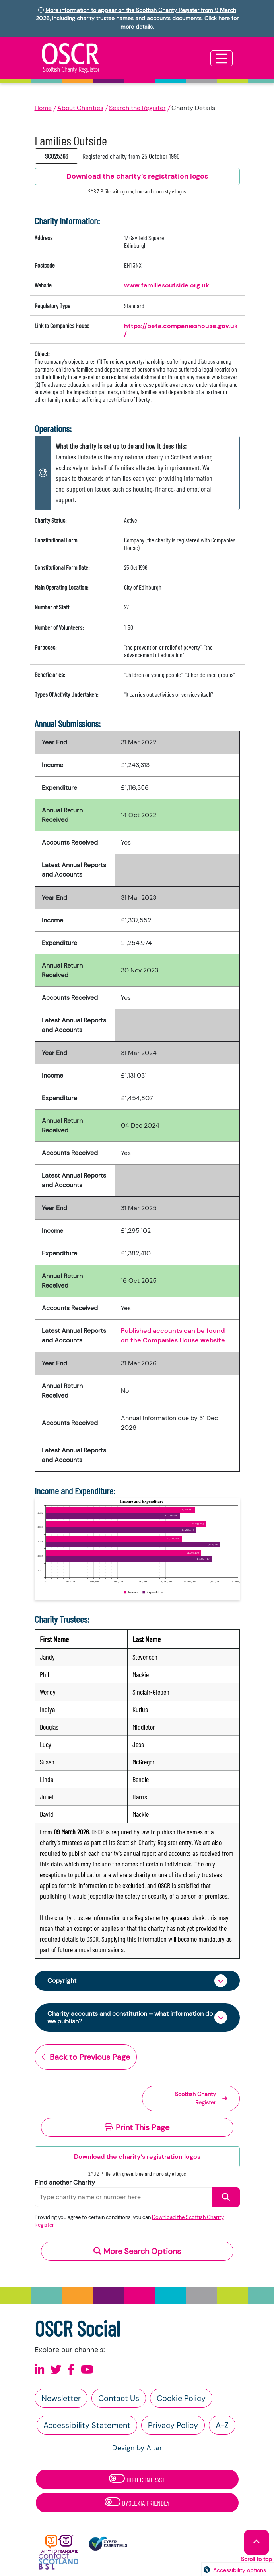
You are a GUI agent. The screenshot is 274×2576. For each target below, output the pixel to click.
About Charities (80, 108)
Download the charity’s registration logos (137, 2156)
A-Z (222, 2425)
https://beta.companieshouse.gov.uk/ (181, 330)
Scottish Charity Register (201, 2098)
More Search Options (137, 2251)
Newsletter (61, 2398)
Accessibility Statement (86, 2425)
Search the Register (137, 108)
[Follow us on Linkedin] (40, 2369)
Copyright (61, 1980)
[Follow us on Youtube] (87, 2369)
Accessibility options (239, 2570)
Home (43, 108)
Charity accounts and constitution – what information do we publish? (130, 2017)
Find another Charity (65, 2182)
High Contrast (137, 2479)
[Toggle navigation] (221, 58)
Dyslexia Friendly (137, 2502)
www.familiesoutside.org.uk (166, 285)
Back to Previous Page (85, 2057)
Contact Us (118, 2398)
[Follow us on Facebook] (71, 2369)
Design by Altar (137, 2448)
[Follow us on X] (56, 2369)
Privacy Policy (173, 2425)
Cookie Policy (181, 2398)
